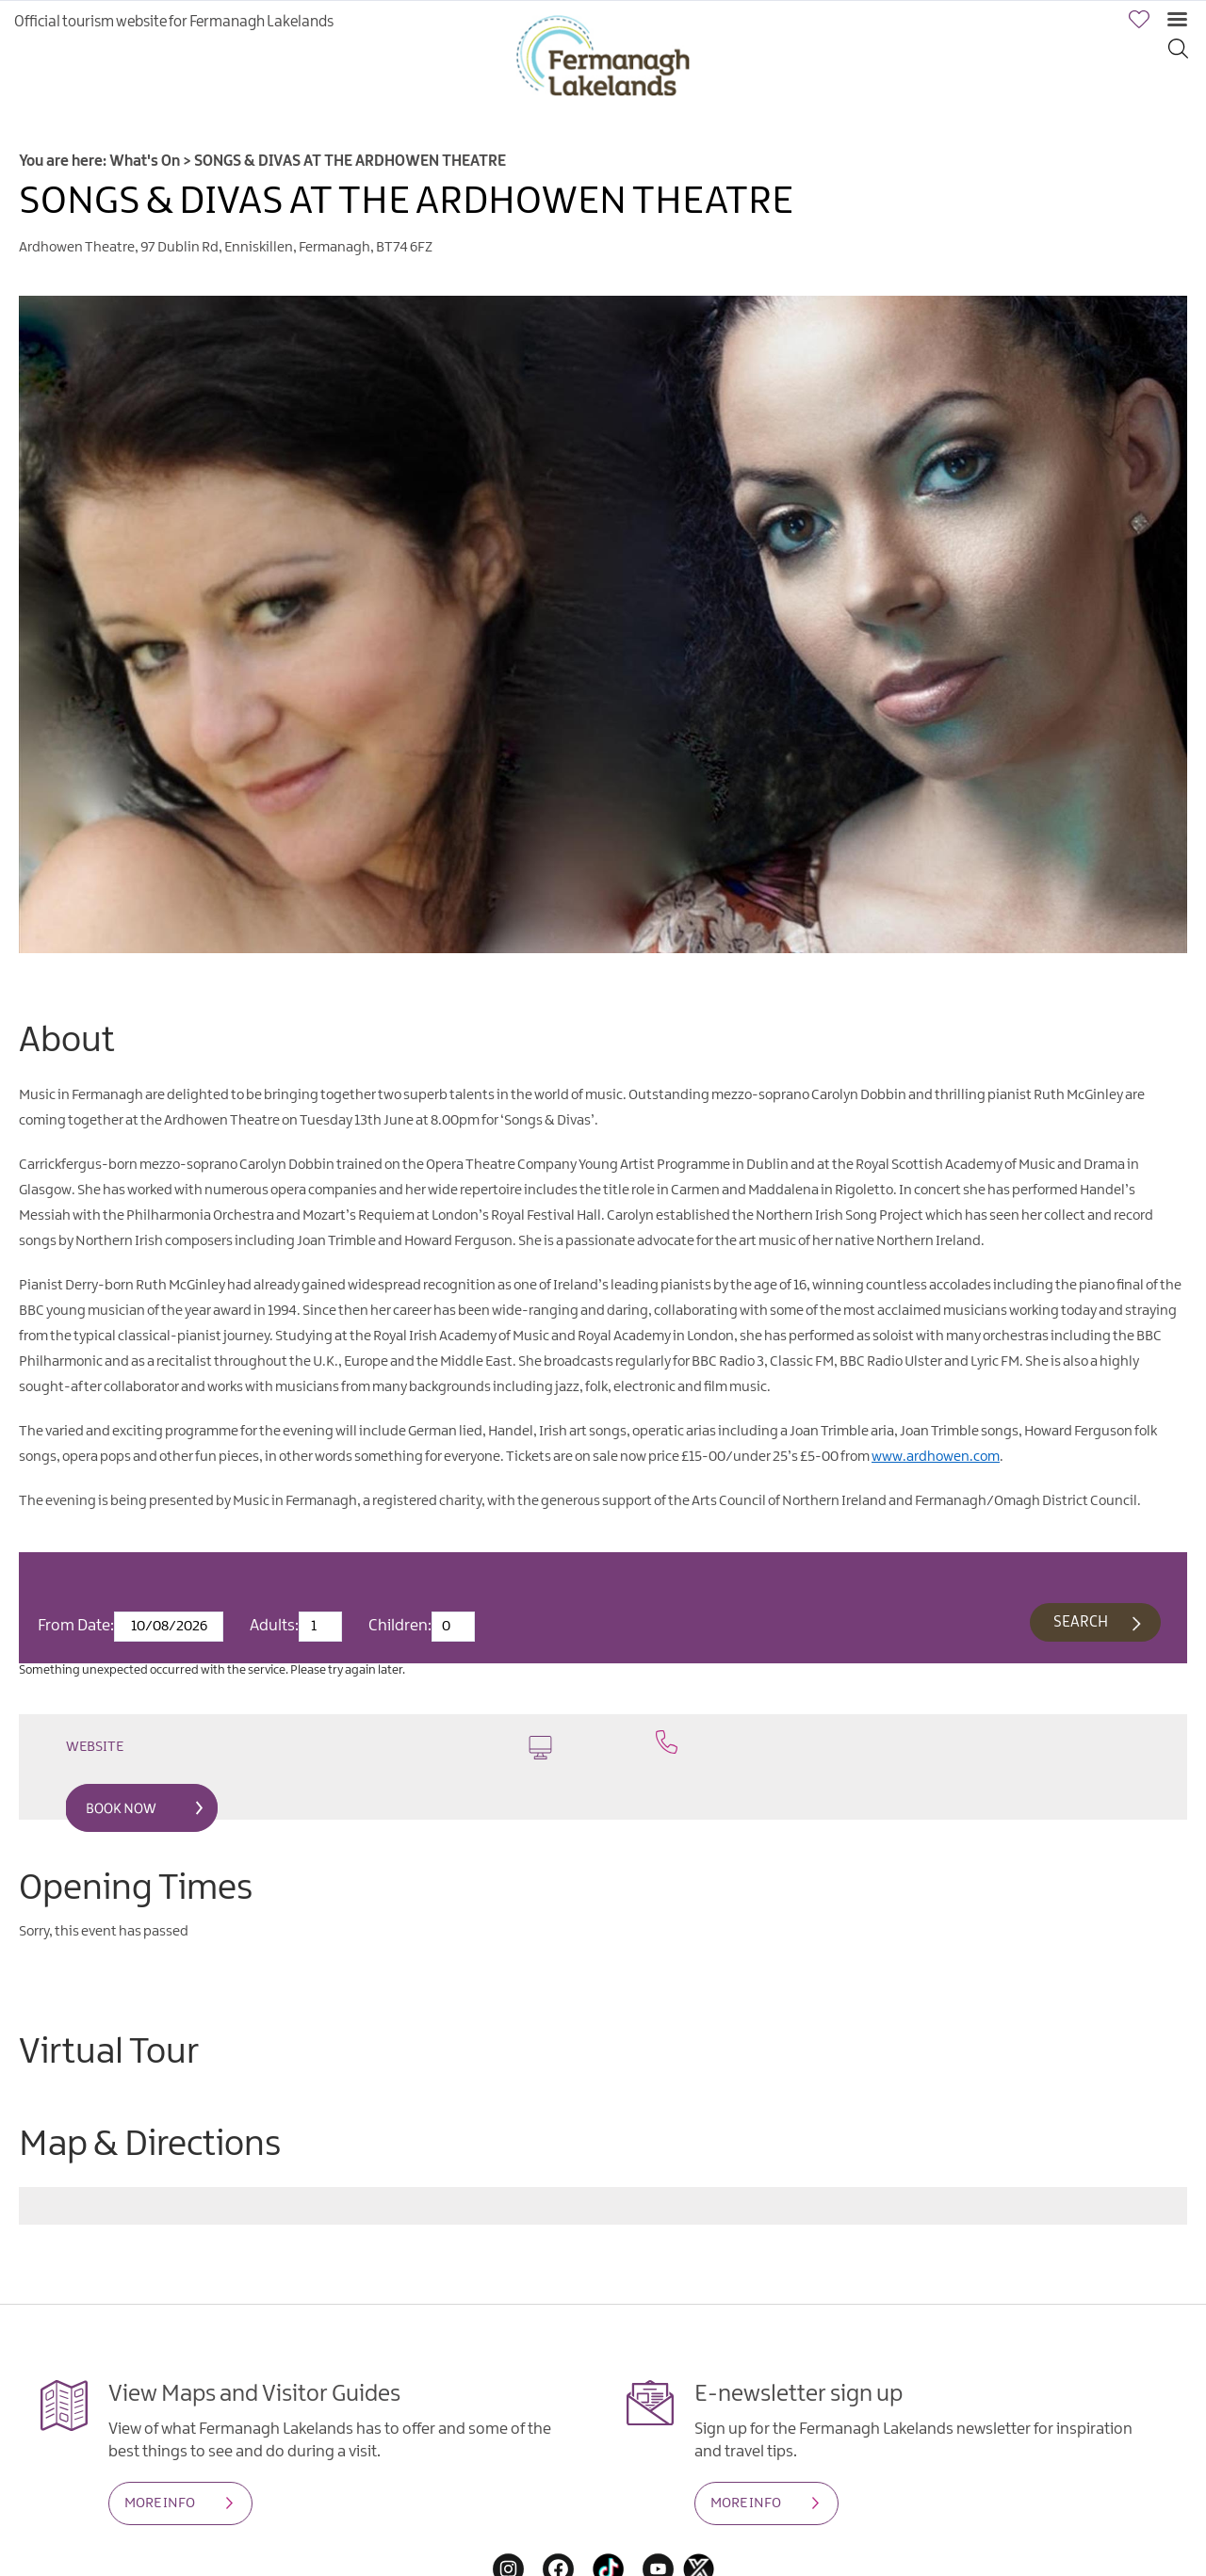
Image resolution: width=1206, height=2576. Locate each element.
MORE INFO (159, 2503)
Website (309, 1747)
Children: (400, 1625)
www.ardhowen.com (936, 1457)
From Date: (76, 1625)
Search (1080, 1622)
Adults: (274, 1625)
